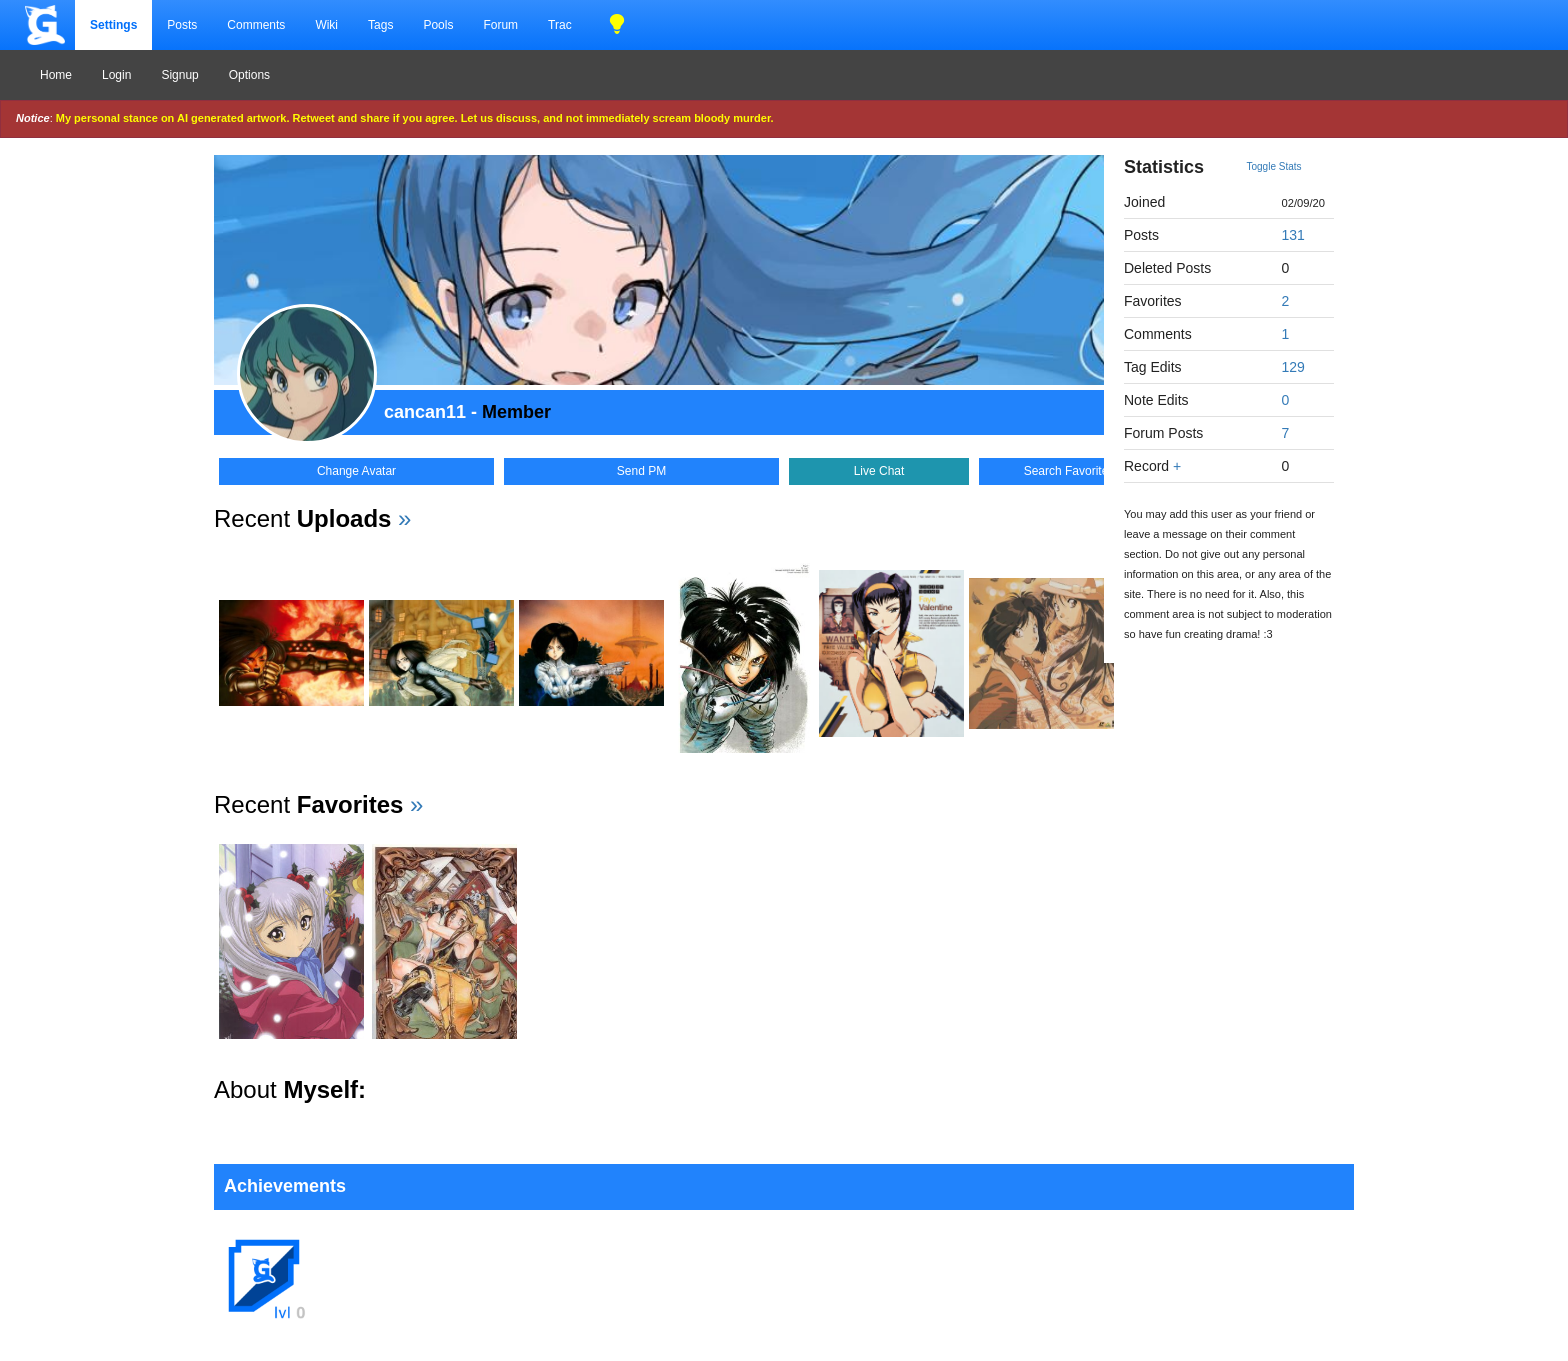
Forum (500, 25)
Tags (380, 25)
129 (1293, 367)
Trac (560, 25)
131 (1293, 235)
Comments (256, 25)
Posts (182, 25)
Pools (438, 25)
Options (249, 75)
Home (56, 75)
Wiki (326, 25)
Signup (179, 75)
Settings (113, 25)
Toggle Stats (1274, 166)
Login (116, 75)
